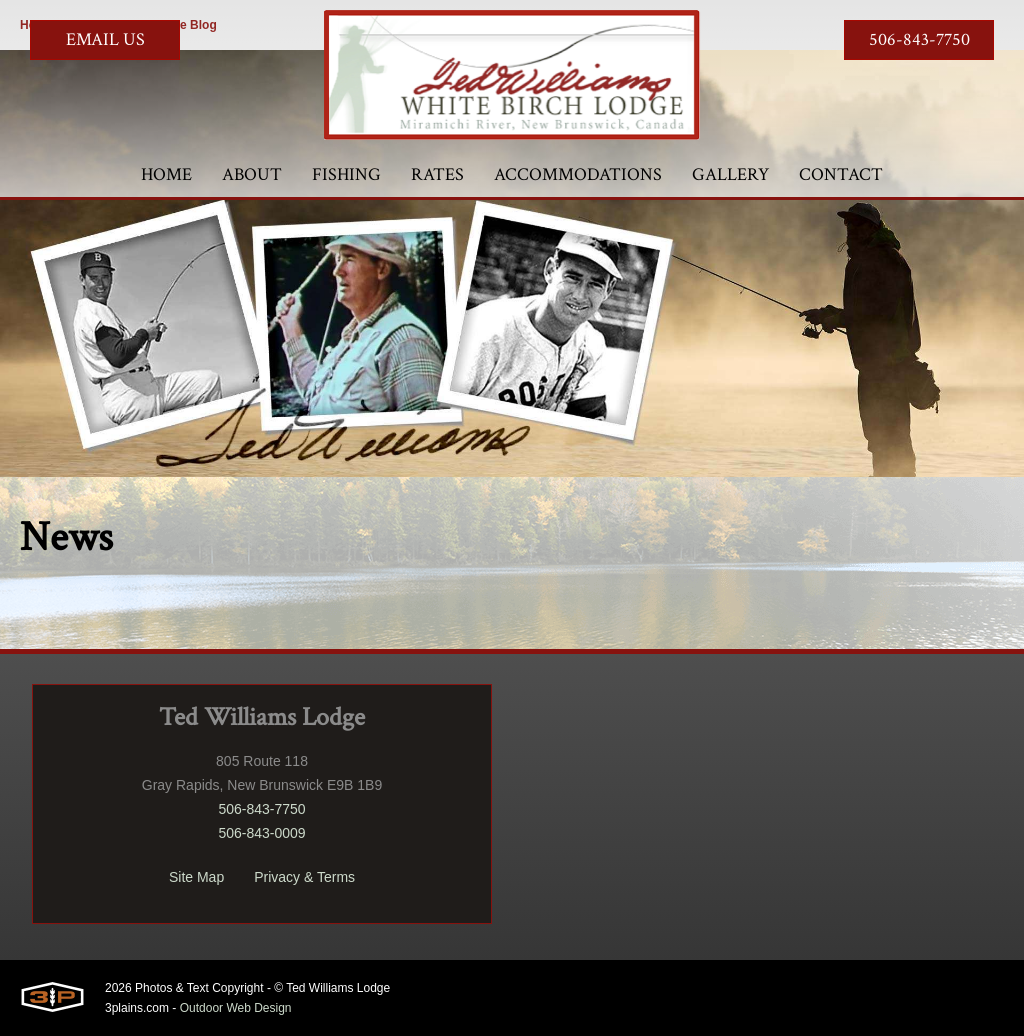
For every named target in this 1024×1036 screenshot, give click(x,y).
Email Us (105, 39)
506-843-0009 (261, 833)
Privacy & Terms (304, 877)
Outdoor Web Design (236, 1008)
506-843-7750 (919, 39)
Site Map (196, 877)
